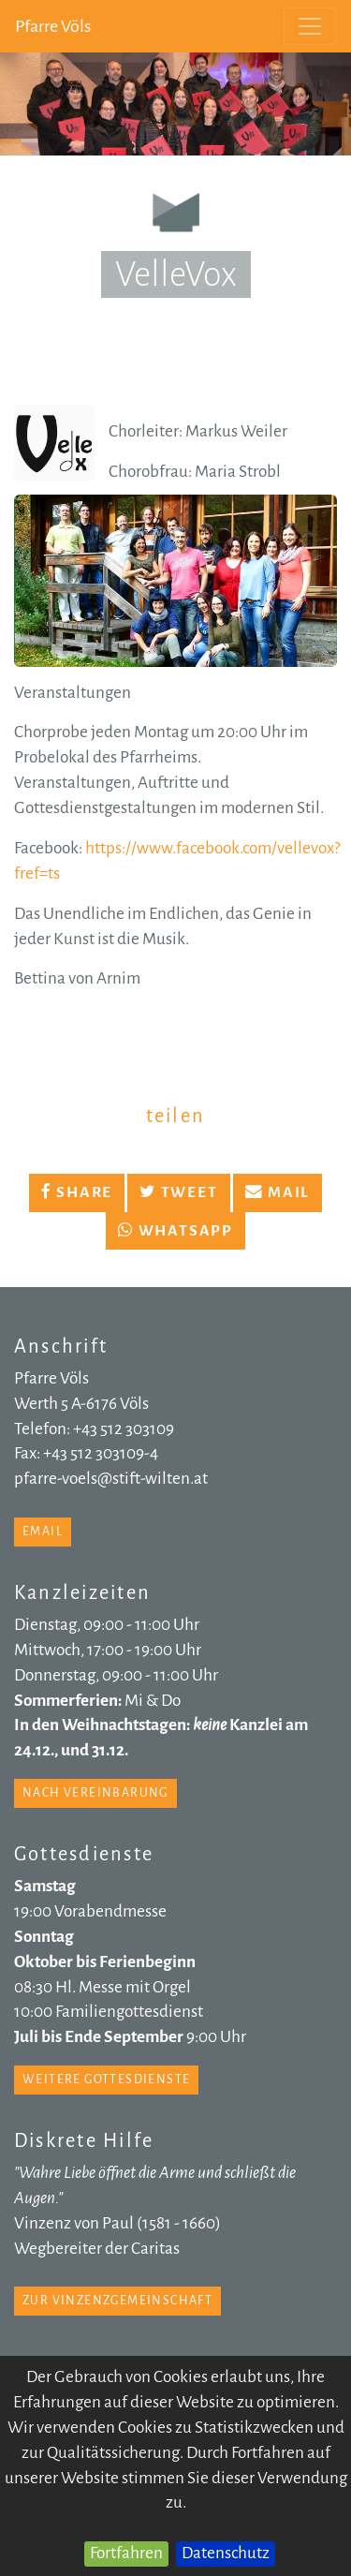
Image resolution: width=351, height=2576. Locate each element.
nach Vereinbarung (95, 1792)
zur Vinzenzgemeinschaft (117, 2300)
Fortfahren (126, 2553)
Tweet (178, 1192)
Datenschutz (226, 2553)
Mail (278, 1192)
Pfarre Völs (53, 26)
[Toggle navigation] (310, 26)
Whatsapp (175, 1230)
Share (76, 1192)
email (42, 1531)
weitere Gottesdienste (106, 2079)
